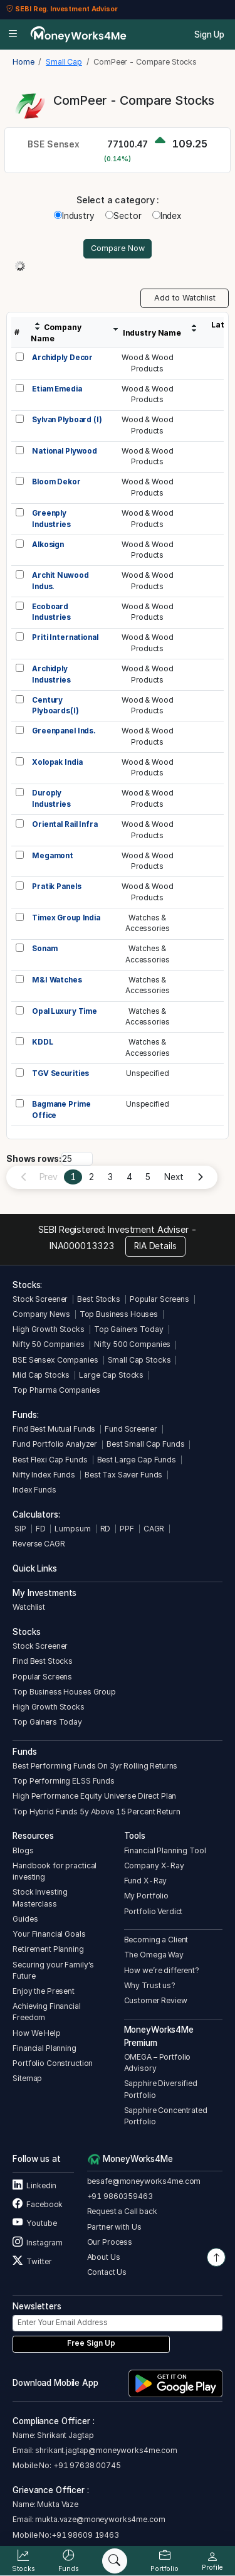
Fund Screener (131, 1429)
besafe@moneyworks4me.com (144, 2181)
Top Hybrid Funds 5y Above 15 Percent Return (96, 1811)
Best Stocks (98, 1299)
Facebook (38, 2204)
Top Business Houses (119, 1314)
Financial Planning (44, 2048)
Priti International (65, 637)
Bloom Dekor (56, 481)
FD (41, 1528)
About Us (103, 2257)
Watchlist (29, 1607)
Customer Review (155, 2000)
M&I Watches (57, 980)
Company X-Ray (154, 1865)
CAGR (154, 1528)
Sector (123, 216)
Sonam (44, 948)
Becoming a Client (156, 1939)
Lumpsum (72, 1528)
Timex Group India (66, 917)
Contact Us (107, 2272)
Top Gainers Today (129, 1329)
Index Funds (34, 1489)
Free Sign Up (91, 2343)
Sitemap (27, 2078)
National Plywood (64, 451)
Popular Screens (159, 1299)
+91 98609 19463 (85, 2535)
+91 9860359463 (120, 2196)
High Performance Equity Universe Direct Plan (94, 1796)
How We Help (37, 2033)
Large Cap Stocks (111, 1375)
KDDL (42, 1042)
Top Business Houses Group (64, 1691)
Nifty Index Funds (44, 1474)
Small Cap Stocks (139, 1360)
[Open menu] (12, 34)
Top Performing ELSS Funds (64, 1781)
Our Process (110, 2242)
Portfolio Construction (53, 2063)
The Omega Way (154, 1954)
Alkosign (48, 544)
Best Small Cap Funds (145, 1444)
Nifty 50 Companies (49, 1344)
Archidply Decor (62, 357)
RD (105, 1528)
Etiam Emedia (56, 389)
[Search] (114, 2560)
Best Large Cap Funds (136, 1459)
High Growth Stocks (49, 1329)
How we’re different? (161, 1970)
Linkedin (34, 2185)
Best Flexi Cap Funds (50, 1459)
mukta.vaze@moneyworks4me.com (100, 2519)
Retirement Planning (48, 1949)
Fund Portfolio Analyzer (55, 1444)
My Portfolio (146, 1895)
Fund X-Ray (145, 1880)
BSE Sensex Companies (55, 1360)
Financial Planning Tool (165, 1850)
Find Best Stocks (43, 1661)
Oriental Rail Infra (64, 824)
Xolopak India (57, 762)
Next (173, 1177)
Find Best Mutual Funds (54, 1429)
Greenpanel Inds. (63, 730)
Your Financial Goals (49, 1934)
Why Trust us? (149, 1985)
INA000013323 (82, 1245)
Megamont (52, 855)
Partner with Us (114, 2227)
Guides (25, 1919)
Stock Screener (40, 1299)
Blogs (23, 1850)
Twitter (32, 2261)
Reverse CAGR (39, 1543)
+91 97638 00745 (86, 2465)
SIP (19, 1528)
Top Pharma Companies (56, 1390)
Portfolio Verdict (153, 1911)
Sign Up (209, 34)
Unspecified (147, 1073)
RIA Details (155, 1246)
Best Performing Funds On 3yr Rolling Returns (95, 1765)
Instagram (38, 2242)
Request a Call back (122, 2211)
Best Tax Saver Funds (123, 1474)
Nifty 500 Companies (132, 1344)
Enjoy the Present (44, 1991)
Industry (74, 216)
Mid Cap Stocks (41, 1375)
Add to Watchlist (185, 297)
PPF (127, 1528)
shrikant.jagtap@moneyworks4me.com (106, 2450)
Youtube (34, 2223)
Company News (41, 1314)
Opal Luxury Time (64, 1011)
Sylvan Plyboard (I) (67, 419)
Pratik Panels (56, 886)
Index (166, 216)
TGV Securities (60, 1073)
